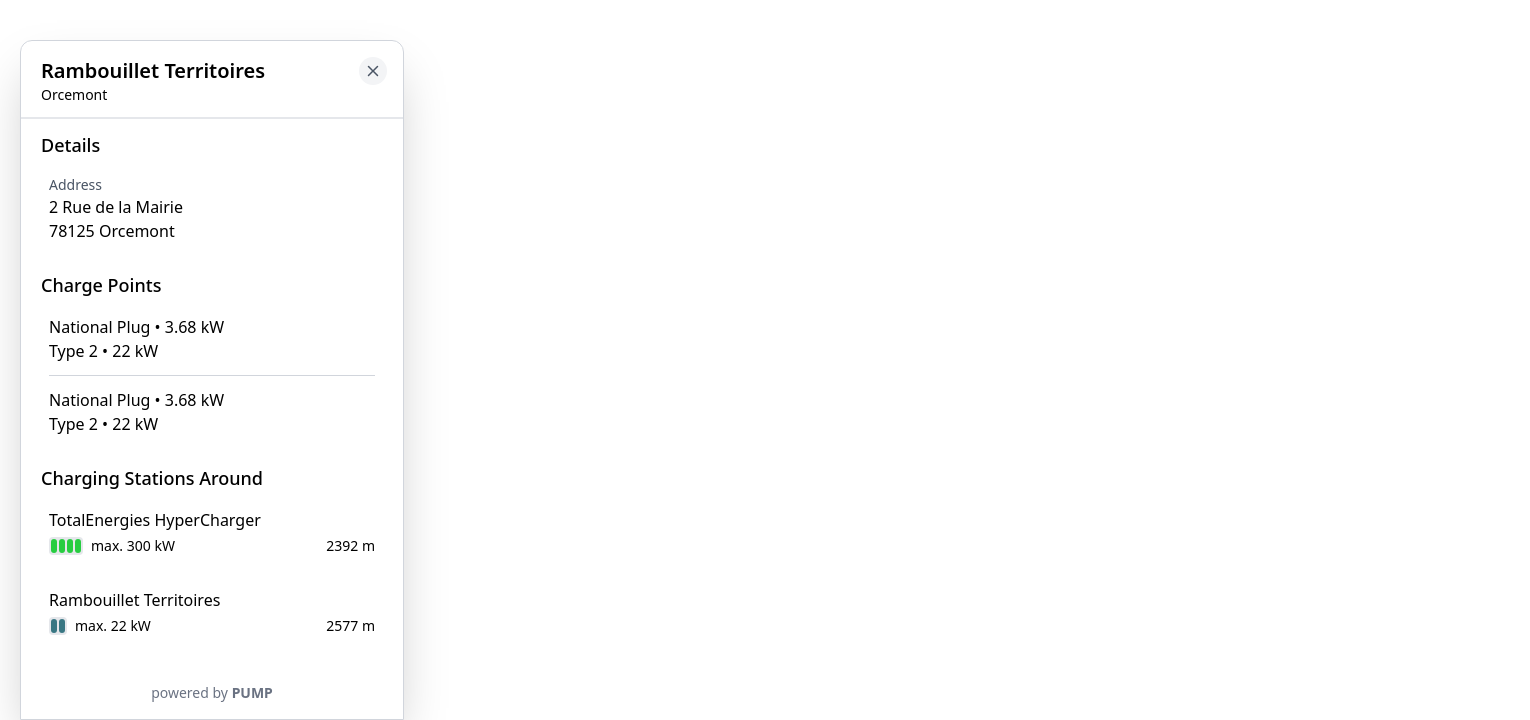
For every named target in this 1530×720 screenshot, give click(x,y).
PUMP (252, 692)
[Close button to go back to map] (373, 71)
